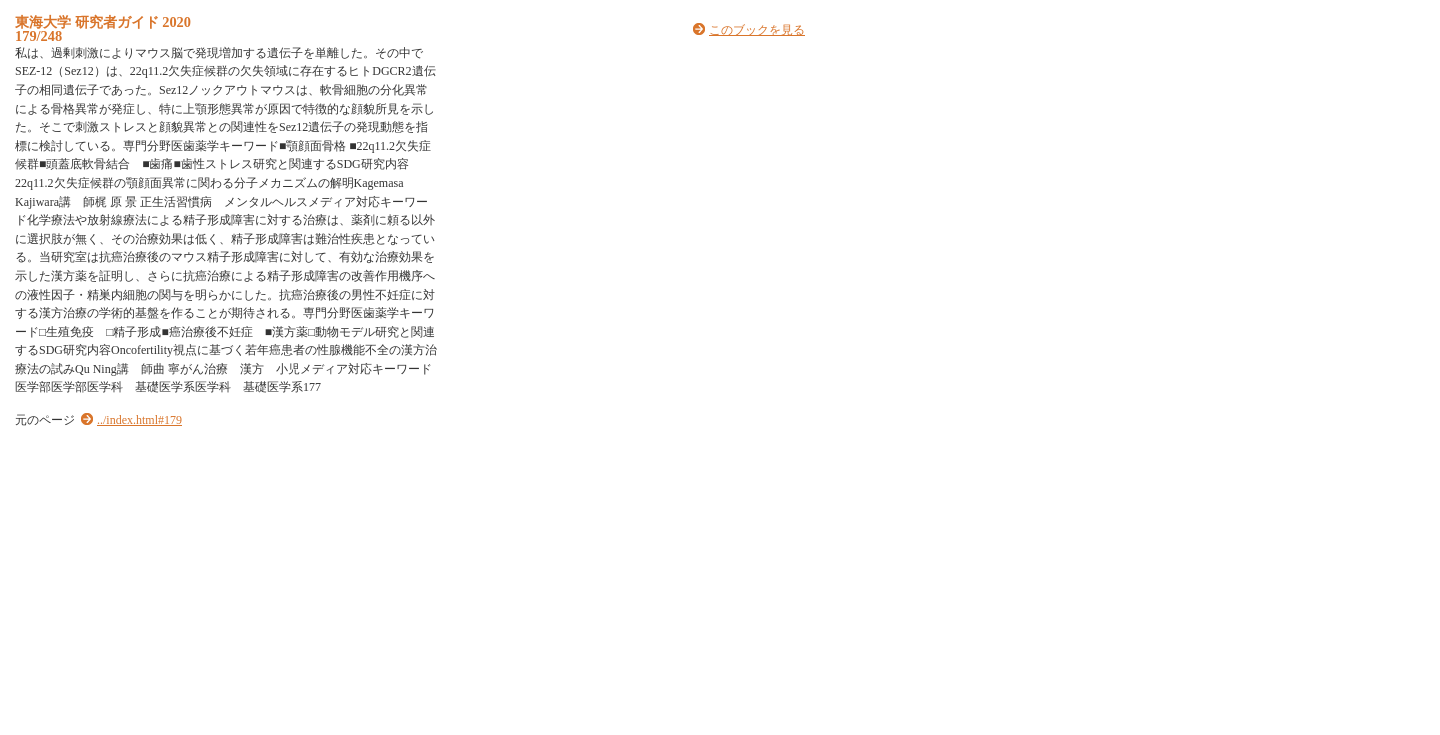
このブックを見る (757, 30)
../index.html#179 (139, 420)
